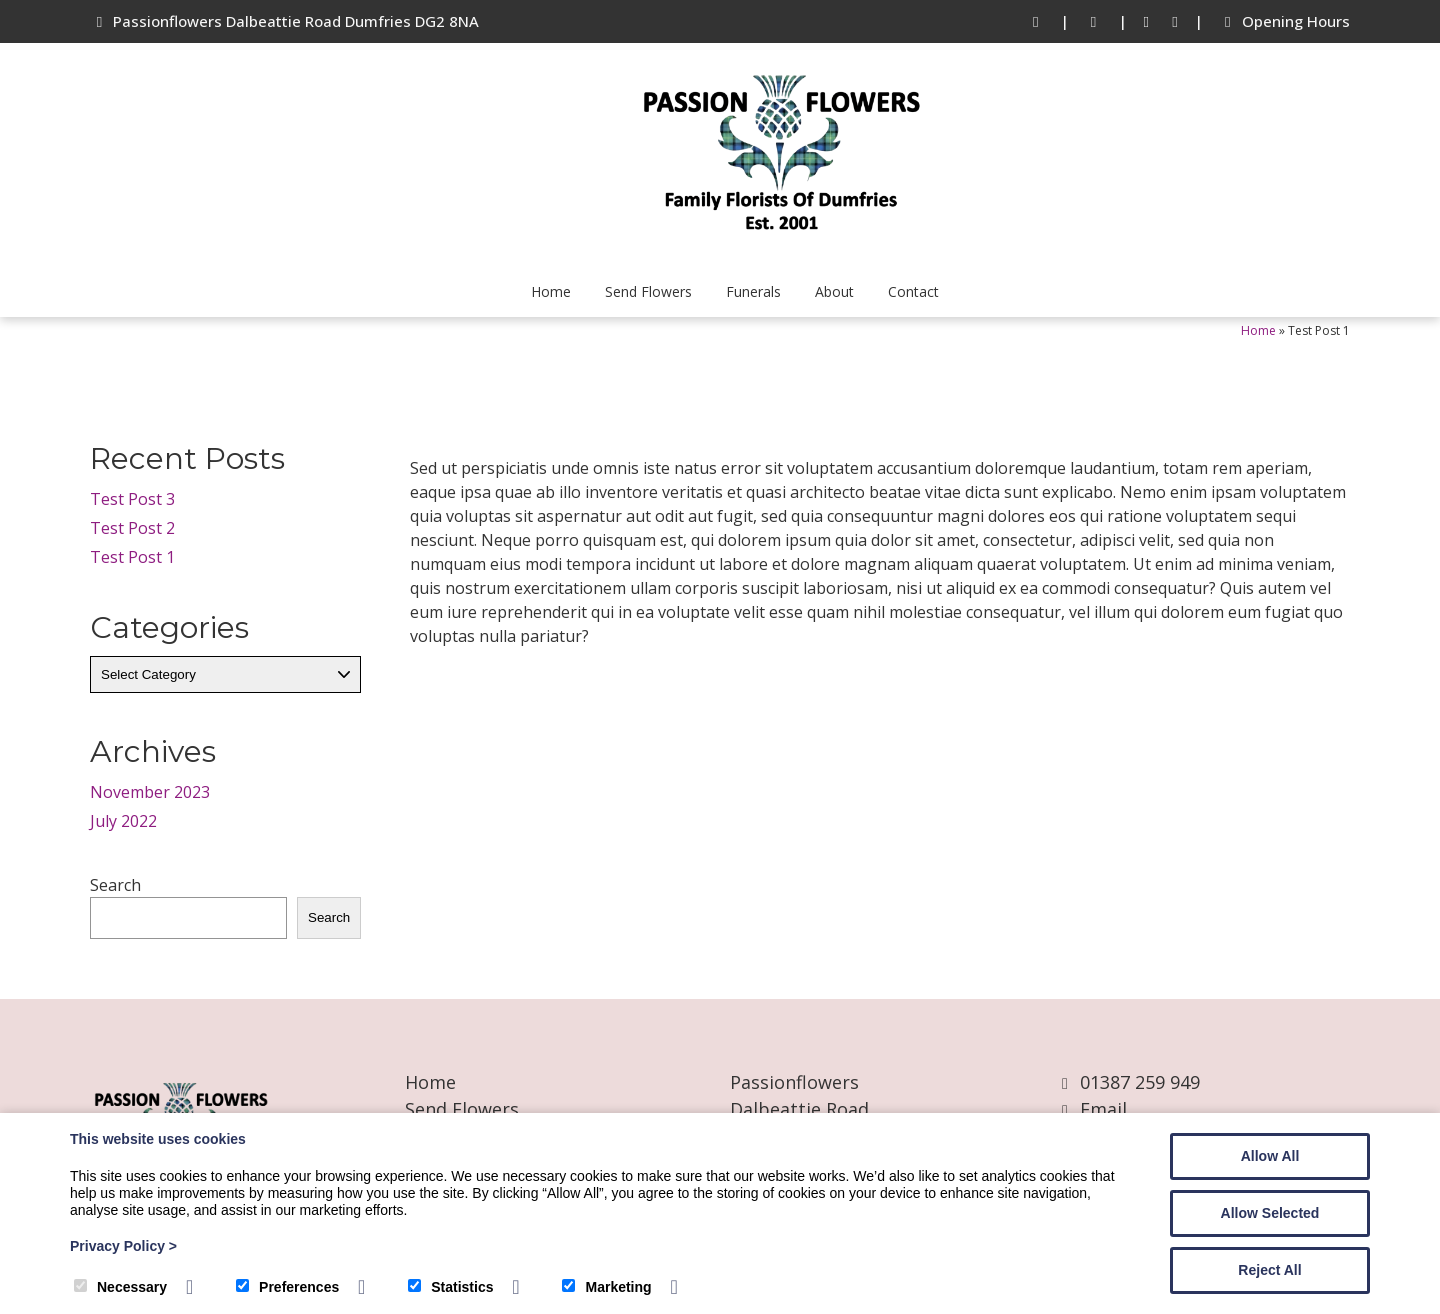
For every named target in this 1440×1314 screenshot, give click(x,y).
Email (1103, 1109)
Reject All (1269, 1270)
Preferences (287, 1287)
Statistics (450, 1287)
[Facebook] (1146, 21)
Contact (913, 291)
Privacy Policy (123, 1246)
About (834, 291)
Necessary (120, 1287)
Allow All (1270, 1156)
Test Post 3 (132, 499)
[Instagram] (1175, 21)
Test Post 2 (132, 528)
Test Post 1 (132, 557)
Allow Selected (1270, 1213)
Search (115, 885)
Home (551, 291)
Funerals (753, 291)
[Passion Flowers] (780, 244)
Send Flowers (648, 291)
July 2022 (123, 821)
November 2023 (150, 792)
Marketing (606, 1287)
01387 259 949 (1140, 1082)
